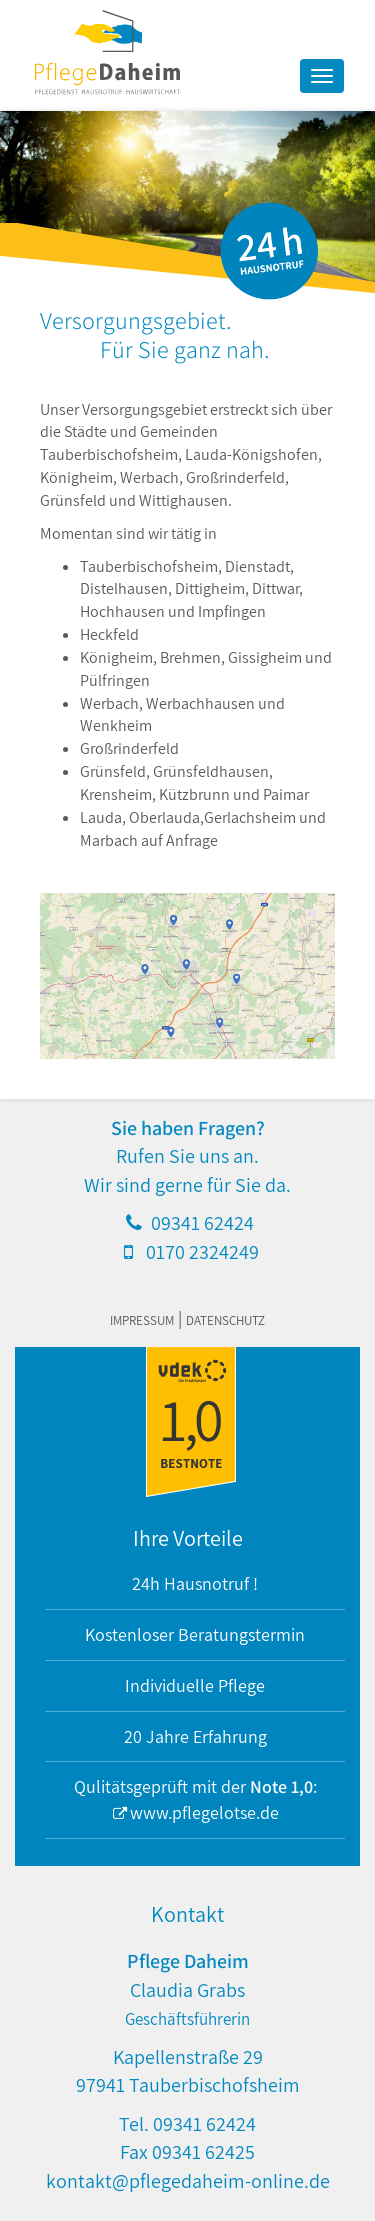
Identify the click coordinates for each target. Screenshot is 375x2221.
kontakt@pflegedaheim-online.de (188, 2181)
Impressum (142, 1320)
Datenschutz (225, 1320)
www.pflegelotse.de (204, 1812)
